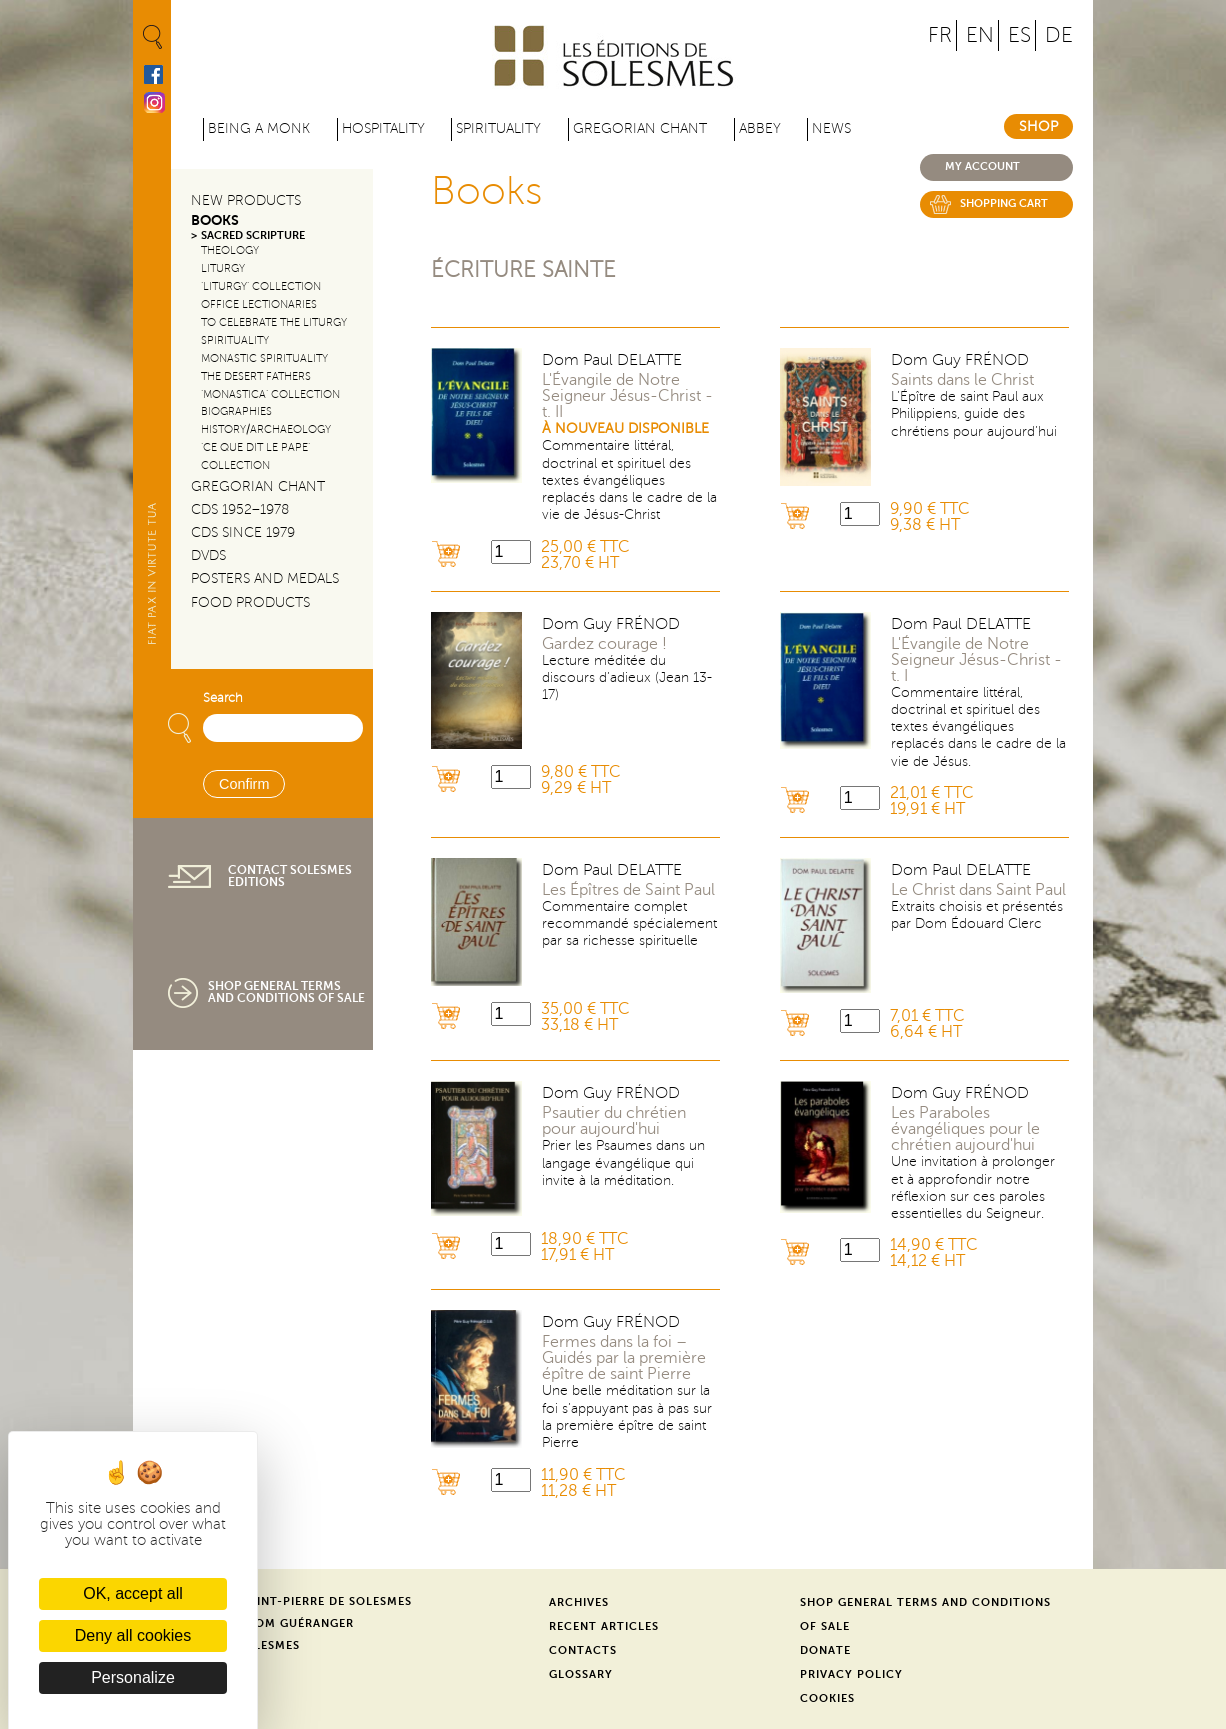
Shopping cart (1004, 203)
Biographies (236, 411)
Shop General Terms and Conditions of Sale (286, 992)
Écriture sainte (523, 269)
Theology (230, 250)
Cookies (827, 1698)
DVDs (208, 555)
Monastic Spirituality (264, 358)
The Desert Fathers (256, 376)
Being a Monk (259, 128)
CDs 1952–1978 (240, 509)
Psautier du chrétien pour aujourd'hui (614, 1121)
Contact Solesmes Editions (290, 876)
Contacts (583, 1650)
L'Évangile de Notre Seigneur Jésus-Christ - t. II (627, 396)
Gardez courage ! (604, 644)
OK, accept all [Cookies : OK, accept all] (133, 1593)
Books (215, 220)
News (831, 128)
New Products (246, 200)
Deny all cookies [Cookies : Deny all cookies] (133, 1635)
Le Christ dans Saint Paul (978, 890)
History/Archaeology (266, 429)
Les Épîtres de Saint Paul (628, 890)
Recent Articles (604, 1626)
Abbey (760, 128)
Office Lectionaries (259, 304)
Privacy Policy (851, 1674)
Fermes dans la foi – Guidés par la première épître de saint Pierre (624, 1358)
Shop (1038, 126)
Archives (579, 1602)
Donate (825, 1650)
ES (1019, 35)
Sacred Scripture (253, 235)
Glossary (581, 1674)
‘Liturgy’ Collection (261, 286)
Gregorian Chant (640, 128)
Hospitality (383, 128)
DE (1059, 35)
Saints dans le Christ (962, 380)
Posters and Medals (265, 578)
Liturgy (223, 268)
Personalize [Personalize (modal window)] (133, 1677)
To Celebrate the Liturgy (274, 322)
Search (223, 698)
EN (980, 35)
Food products (250, 602)
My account (982, 166)
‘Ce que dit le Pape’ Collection (255, 456)
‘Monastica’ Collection (270, 394)
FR (940, 35)
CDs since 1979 (243, 532)
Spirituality (498, 128)
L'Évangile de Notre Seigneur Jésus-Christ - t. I (976, 660)
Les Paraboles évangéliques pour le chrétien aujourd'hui (965, 1129)
